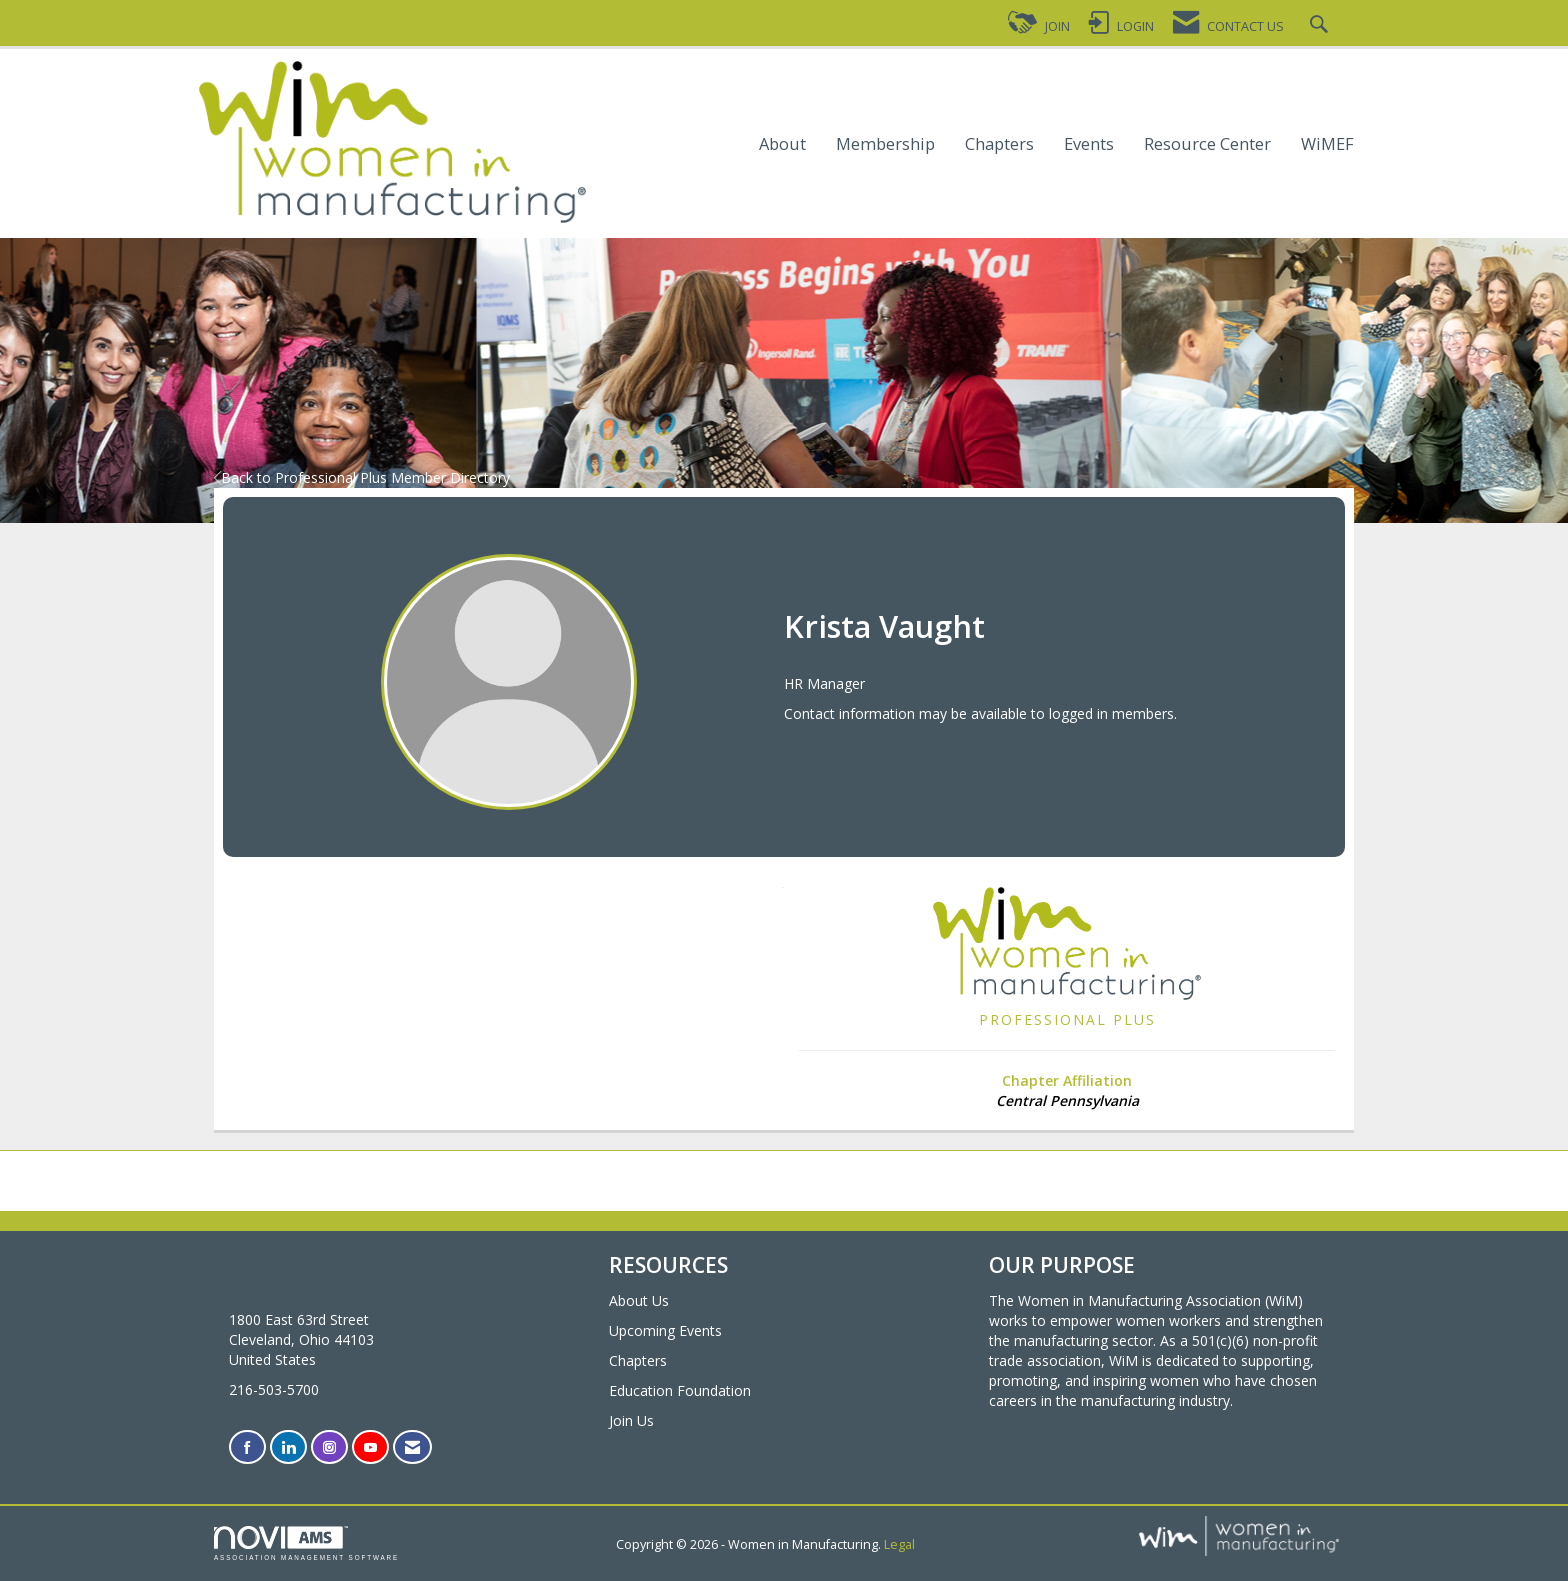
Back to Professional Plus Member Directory (362, 477)
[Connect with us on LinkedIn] (288, 1447)
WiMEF (1327, 144)
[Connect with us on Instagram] (329, 1447)
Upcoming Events (665, 1330)
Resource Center (1207, 144)
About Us (639, 1300)
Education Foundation (680, 1390)
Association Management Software (306, 1543)
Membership (885, 144)
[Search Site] (1321, 26)
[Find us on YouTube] (370, 1447)
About (782, 144)
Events (1089, 144)
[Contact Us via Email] (412, 1447)
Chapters (999, 144)
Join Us (631, 1420)
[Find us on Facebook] (247, 1447)
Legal (899, 1544)
